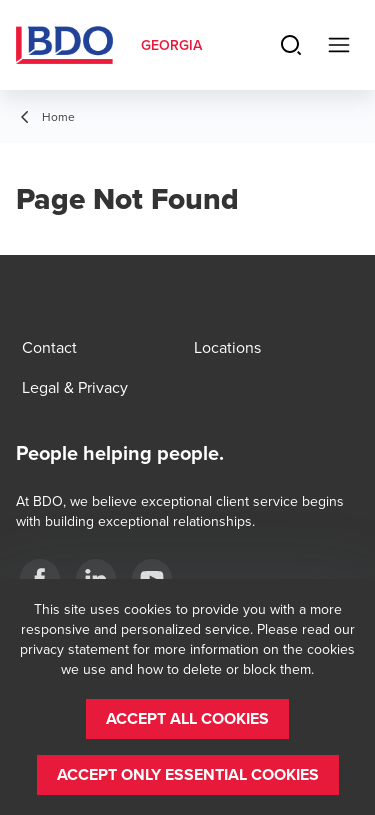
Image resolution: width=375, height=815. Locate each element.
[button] (187, 719)
